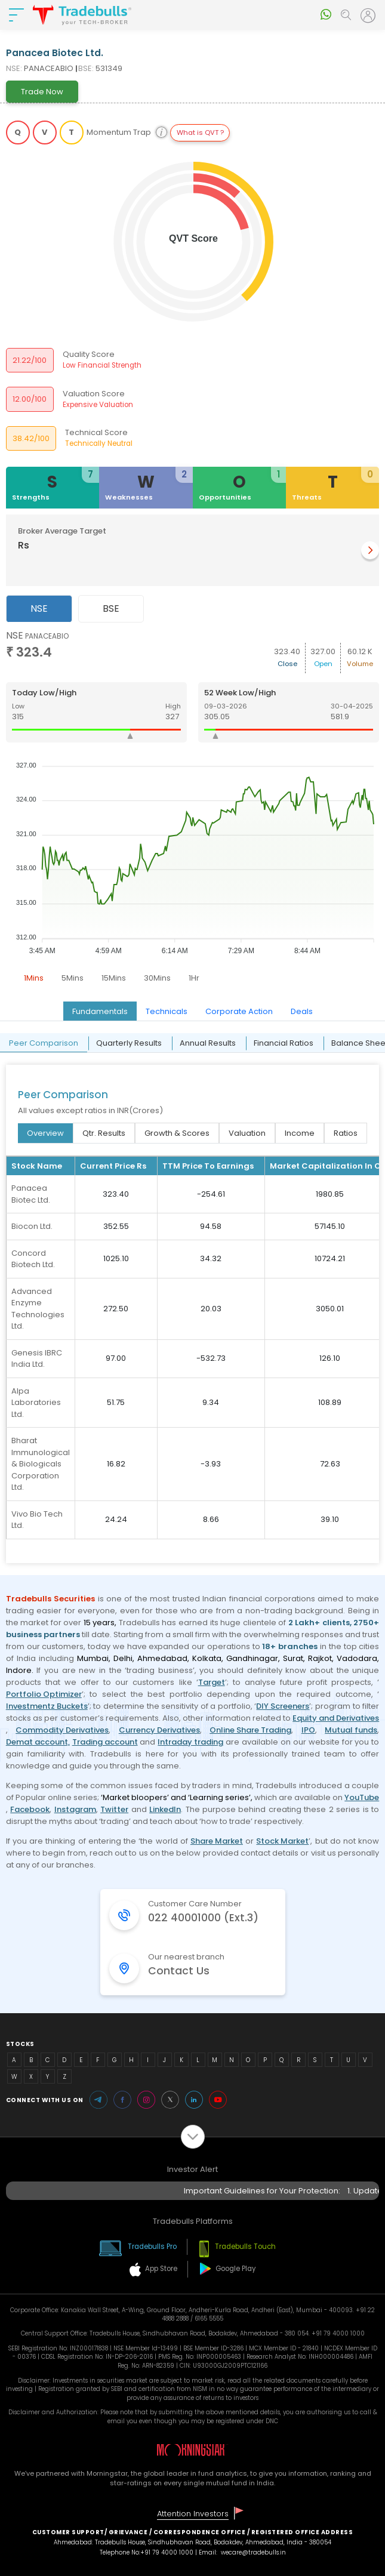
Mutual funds (351, 1730)
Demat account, (38, 1742)
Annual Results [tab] (208, 1043)
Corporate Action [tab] (239, 1011)
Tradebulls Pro (152, 2246)
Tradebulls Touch (245, 2246)
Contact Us (179, 1971)
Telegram (98, 2100)
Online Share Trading (250, 1730)
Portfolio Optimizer (44, 1694)
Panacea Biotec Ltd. (30, 1194)
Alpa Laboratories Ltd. (36, 1402)
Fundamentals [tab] (100, 1011)
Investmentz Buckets (47, 1706)
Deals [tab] (302, 1011)
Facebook (30, 1809)
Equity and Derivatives (335, 1718)
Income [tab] (300, 1133)
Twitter (114, 1809)
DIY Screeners (282, 1706)
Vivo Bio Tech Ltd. (37, 1520)
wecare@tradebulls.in (253, 2552)
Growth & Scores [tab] (177, 1133)
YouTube (361, 1797)
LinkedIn (165, 1809)
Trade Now (42, 91)
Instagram (75, 1809)
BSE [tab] (111, 608)
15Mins (113, 978)
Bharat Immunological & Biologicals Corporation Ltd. (40, 1464)
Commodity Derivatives (62, 1730)
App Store (161, 2268)
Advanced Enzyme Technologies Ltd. (37, 1309)
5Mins (72, 978)
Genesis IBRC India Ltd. (36, 1358)
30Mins (157, 978)
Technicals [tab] (166, 1011)
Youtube (218, 2100)
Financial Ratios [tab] (283, 1043)
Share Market (216, 1841)
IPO (308, 1730)
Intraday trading (190, 1742)
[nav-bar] (16, 14)
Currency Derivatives (159, 1730)
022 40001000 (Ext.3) (203, 1918)
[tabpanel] (193, 809)
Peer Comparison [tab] (43, 1043)
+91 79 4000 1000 (166, 2552)
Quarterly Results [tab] (129, 1043)
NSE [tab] (39, 608)
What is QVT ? (200, 132)
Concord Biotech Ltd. (33, 1259)
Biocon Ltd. (32, 1226)
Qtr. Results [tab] (103, 1133)
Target (211, 1682)
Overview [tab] (45, 1133)
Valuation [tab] (247, 1133)
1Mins (34, 978)
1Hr (194, 978)
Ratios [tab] (346, 1133)
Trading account (105, 1742)
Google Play (235, 2268)
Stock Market (282, 1841)
